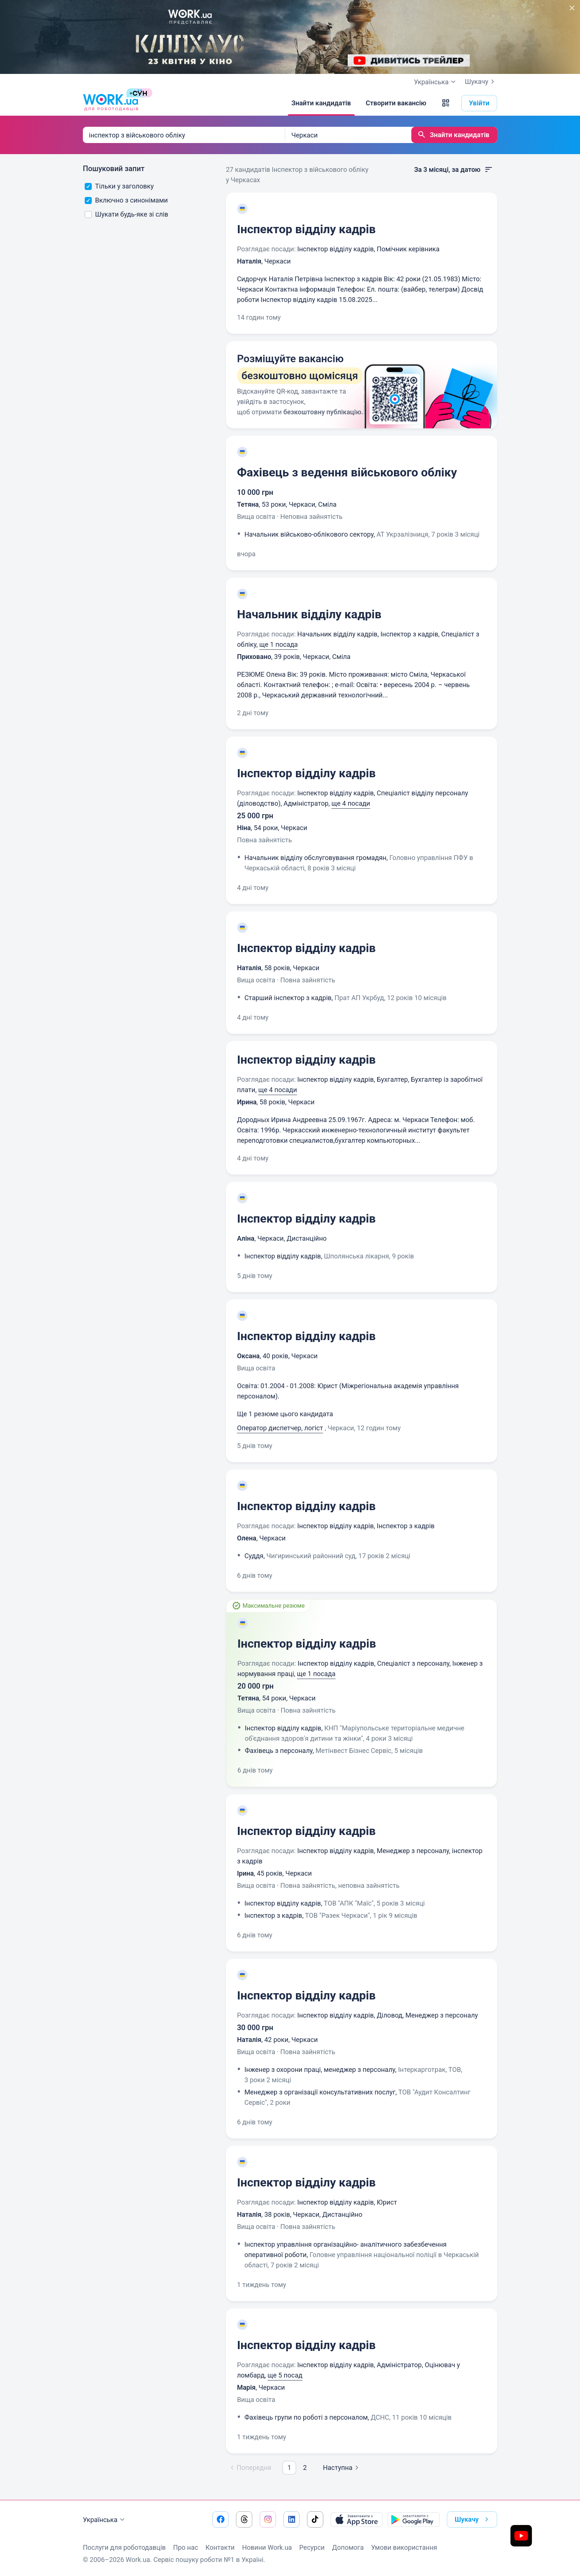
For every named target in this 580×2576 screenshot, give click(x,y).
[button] (446, 103)
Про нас (185, 2547)
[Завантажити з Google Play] (413, 2519)
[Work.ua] (110, 103)
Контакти (220, 2547)
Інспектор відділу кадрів (306, 229)
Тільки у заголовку (119, 186)
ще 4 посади (350, 803)
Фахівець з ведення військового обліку (347, 472)
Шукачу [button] (473, 2519)
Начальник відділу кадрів (309, 614)
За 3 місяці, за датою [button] (453, 169)
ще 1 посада (278, 644)
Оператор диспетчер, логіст (280, 1428)
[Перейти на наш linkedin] (291, 2519)
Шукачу (481, 82)
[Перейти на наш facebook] (220, 2519)
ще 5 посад (284, 2375)
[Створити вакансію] (396, 103)
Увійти (479, 103)
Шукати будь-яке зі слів (126, 214)
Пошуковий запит (114, 168)
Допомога (348, 2547)
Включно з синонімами (126, 200)
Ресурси (312, 2547)
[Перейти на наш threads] (244, 2519)
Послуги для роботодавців (124, 2547)
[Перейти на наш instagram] (268, 2519)
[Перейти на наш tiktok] (315, 2519)
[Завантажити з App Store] (356, 2519)
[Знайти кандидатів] (321, 103)
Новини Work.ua (267, 2547)
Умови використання (404, 2547)
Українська (105, 2520)
